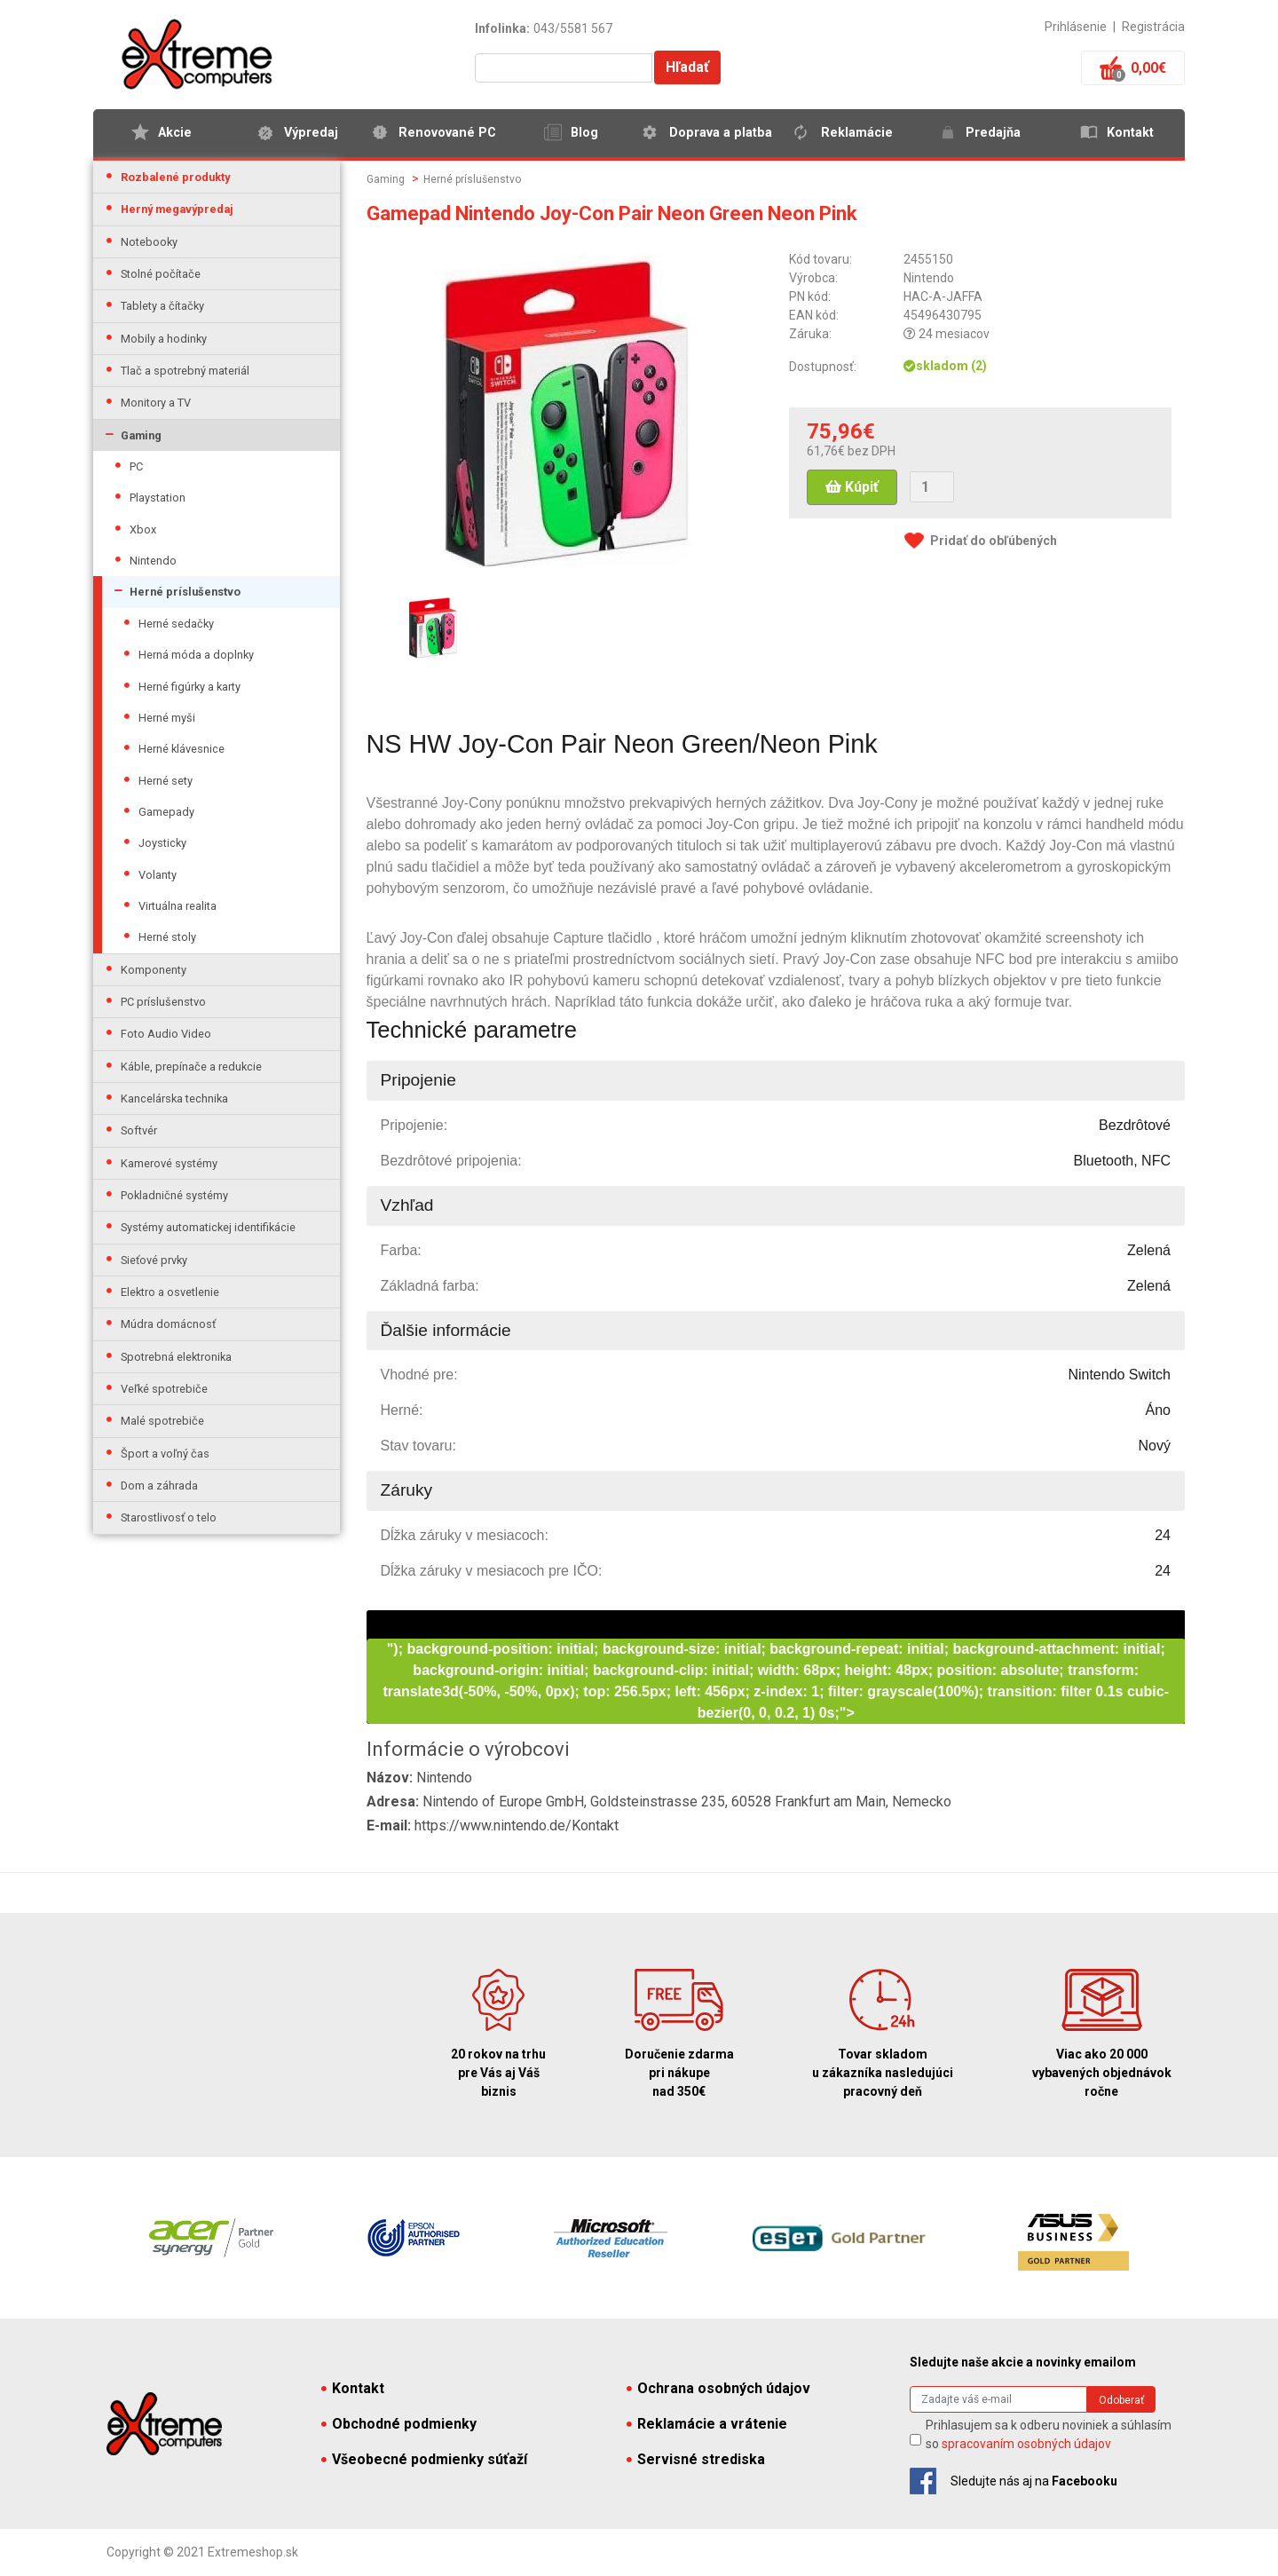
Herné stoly (167, 937)
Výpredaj (311, 132)
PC (136, 466)
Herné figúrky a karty (189, 686)
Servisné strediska (696, 2459)
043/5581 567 (572, 28)
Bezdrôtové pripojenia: (451, 1160)
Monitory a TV (156, 402)
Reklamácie (857, 132)
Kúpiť (852, 486)
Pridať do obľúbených (993, 540)
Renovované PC (447, 132)
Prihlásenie (1076, 27)
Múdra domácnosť (168, 1324)
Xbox (143, 529)
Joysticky (162, 842)
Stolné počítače (161, 274)
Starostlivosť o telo (169, 1517)
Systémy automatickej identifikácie (208, 1227)
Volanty (157, 874)
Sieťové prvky (154, 1260)
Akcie (175, 132)
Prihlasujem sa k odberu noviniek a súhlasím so (1049, 2434)
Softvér (139, 1130)
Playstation (157, 497)
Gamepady (166, 811)
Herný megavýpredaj (177, 209)
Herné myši (166, 717)
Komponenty (153, 969)
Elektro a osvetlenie (170, 1292)
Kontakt (1130, 132)
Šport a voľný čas (165, 1453)
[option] (433, 627)
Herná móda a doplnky (196, 654)
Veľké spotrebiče (164, 1388)
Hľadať (687, 67)
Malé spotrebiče (162, 1420)
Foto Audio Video (166, 1033)
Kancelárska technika (174, 1098)
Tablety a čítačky (162, 305)
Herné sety (165, 780)
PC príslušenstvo (163, 1001)
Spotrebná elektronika (176, 1356)
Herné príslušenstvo (185, 591)
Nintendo (153, 560)
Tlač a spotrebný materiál (185, 370)
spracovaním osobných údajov (1026, 2444)
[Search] (998, 2399)
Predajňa (993, 132)
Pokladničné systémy (174, 1195)
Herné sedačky (176, 623)
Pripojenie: (414, 1125)
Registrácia (1153, 27)
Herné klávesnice (181, 748)
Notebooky (149, 242)
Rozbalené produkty (175, 177)
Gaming (141, 435)
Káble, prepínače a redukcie (191, 1066)
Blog (584, 132)
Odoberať (1121, 2400)
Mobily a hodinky (164, 338)
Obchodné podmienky (399, 2423)
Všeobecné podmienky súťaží (424, 2459)
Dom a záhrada (159, 1485)
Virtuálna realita (177, 906)
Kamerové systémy (169, 1163)
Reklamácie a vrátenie (707, 2423)
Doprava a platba (720, 132)
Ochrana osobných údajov (718, 2388)
